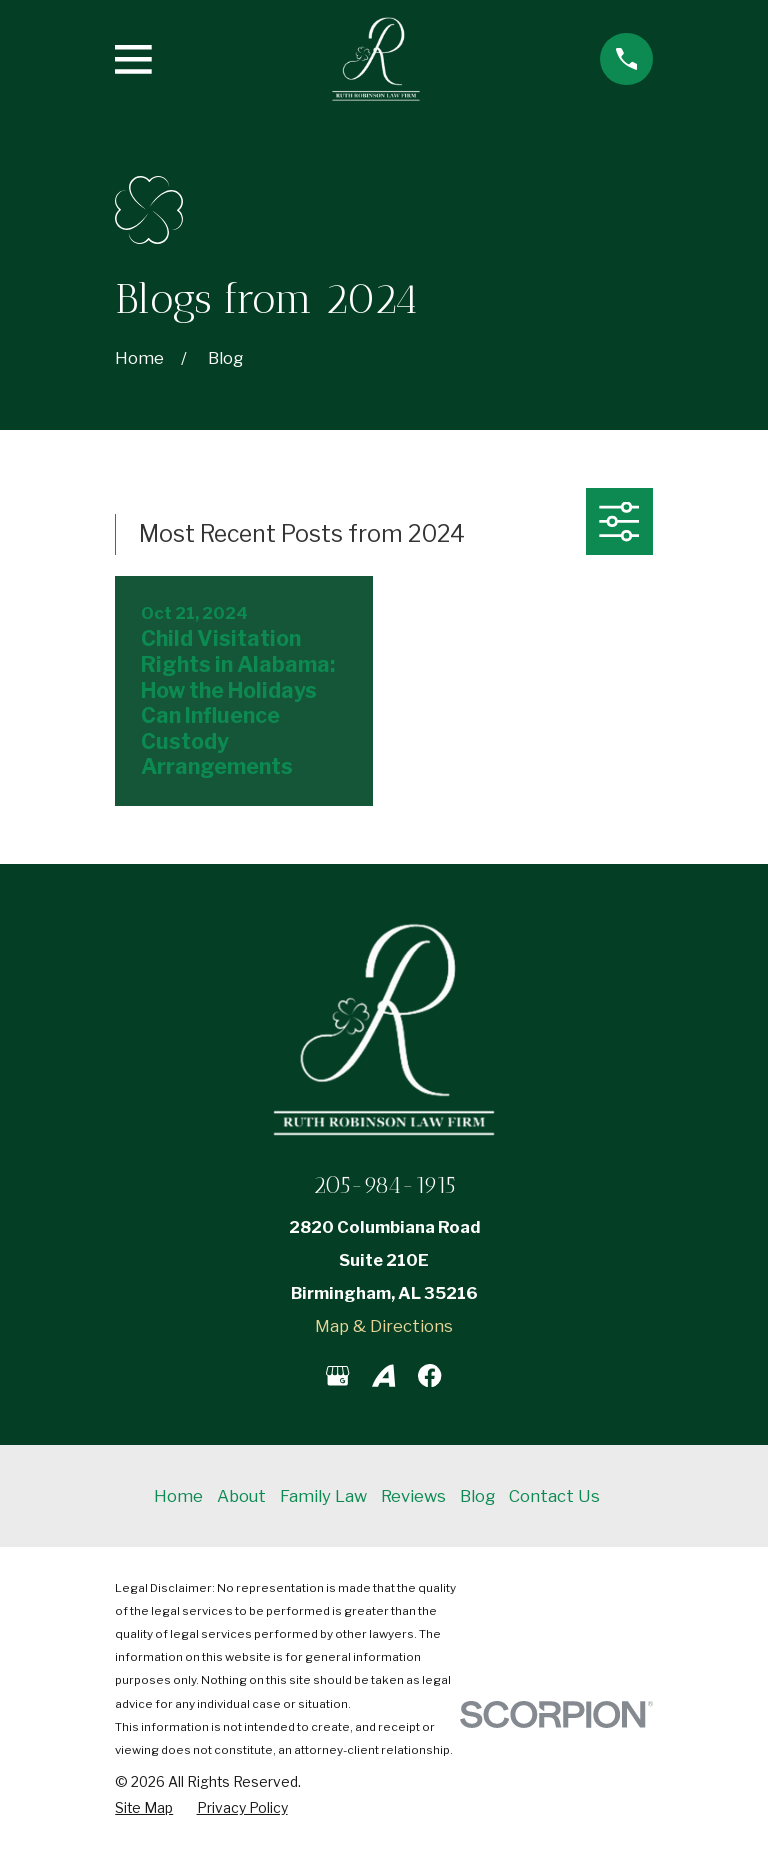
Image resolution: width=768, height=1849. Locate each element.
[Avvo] (383, 1375)
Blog (477, 1496)
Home (178, 1496)
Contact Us (554, 1496)
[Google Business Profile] (337, 1375)
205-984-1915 (384, 1185)
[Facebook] (429, 1375)
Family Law (323, 1496)
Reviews (413, 1496)
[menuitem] (144, 1808)
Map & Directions (384, 1326)
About (241, 1496)
